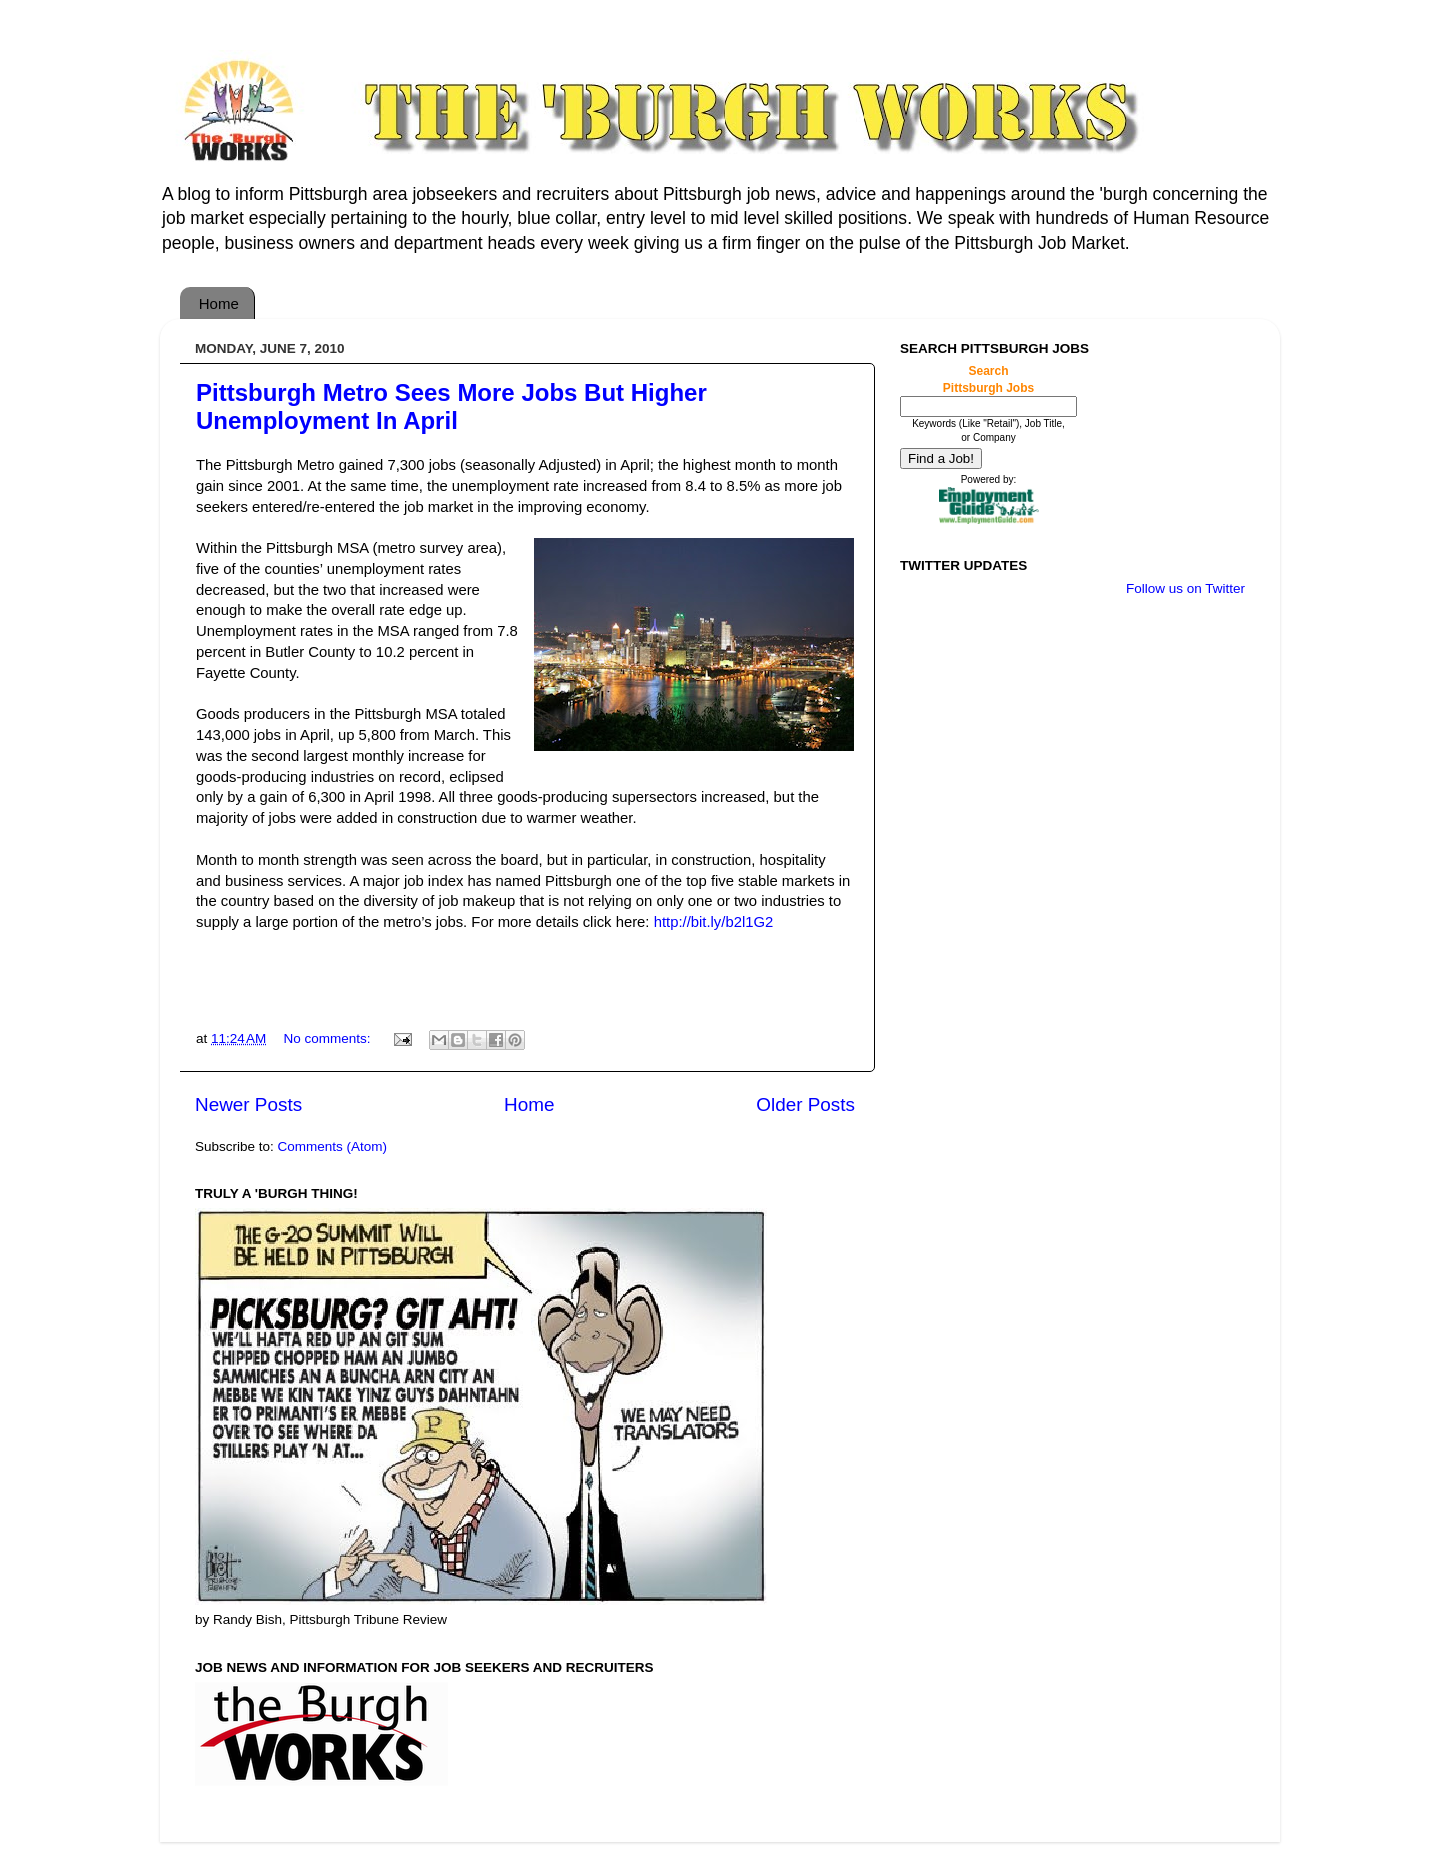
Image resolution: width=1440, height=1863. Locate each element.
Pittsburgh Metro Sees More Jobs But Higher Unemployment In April (451, 406)
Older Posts (805, 1104)
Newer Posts (248, 1104)
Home (219, 303)
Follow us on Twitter (1185, 588)
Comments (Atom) (333, 1146)
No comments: (328, 1038)
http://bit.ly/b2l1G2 (714, 922)
